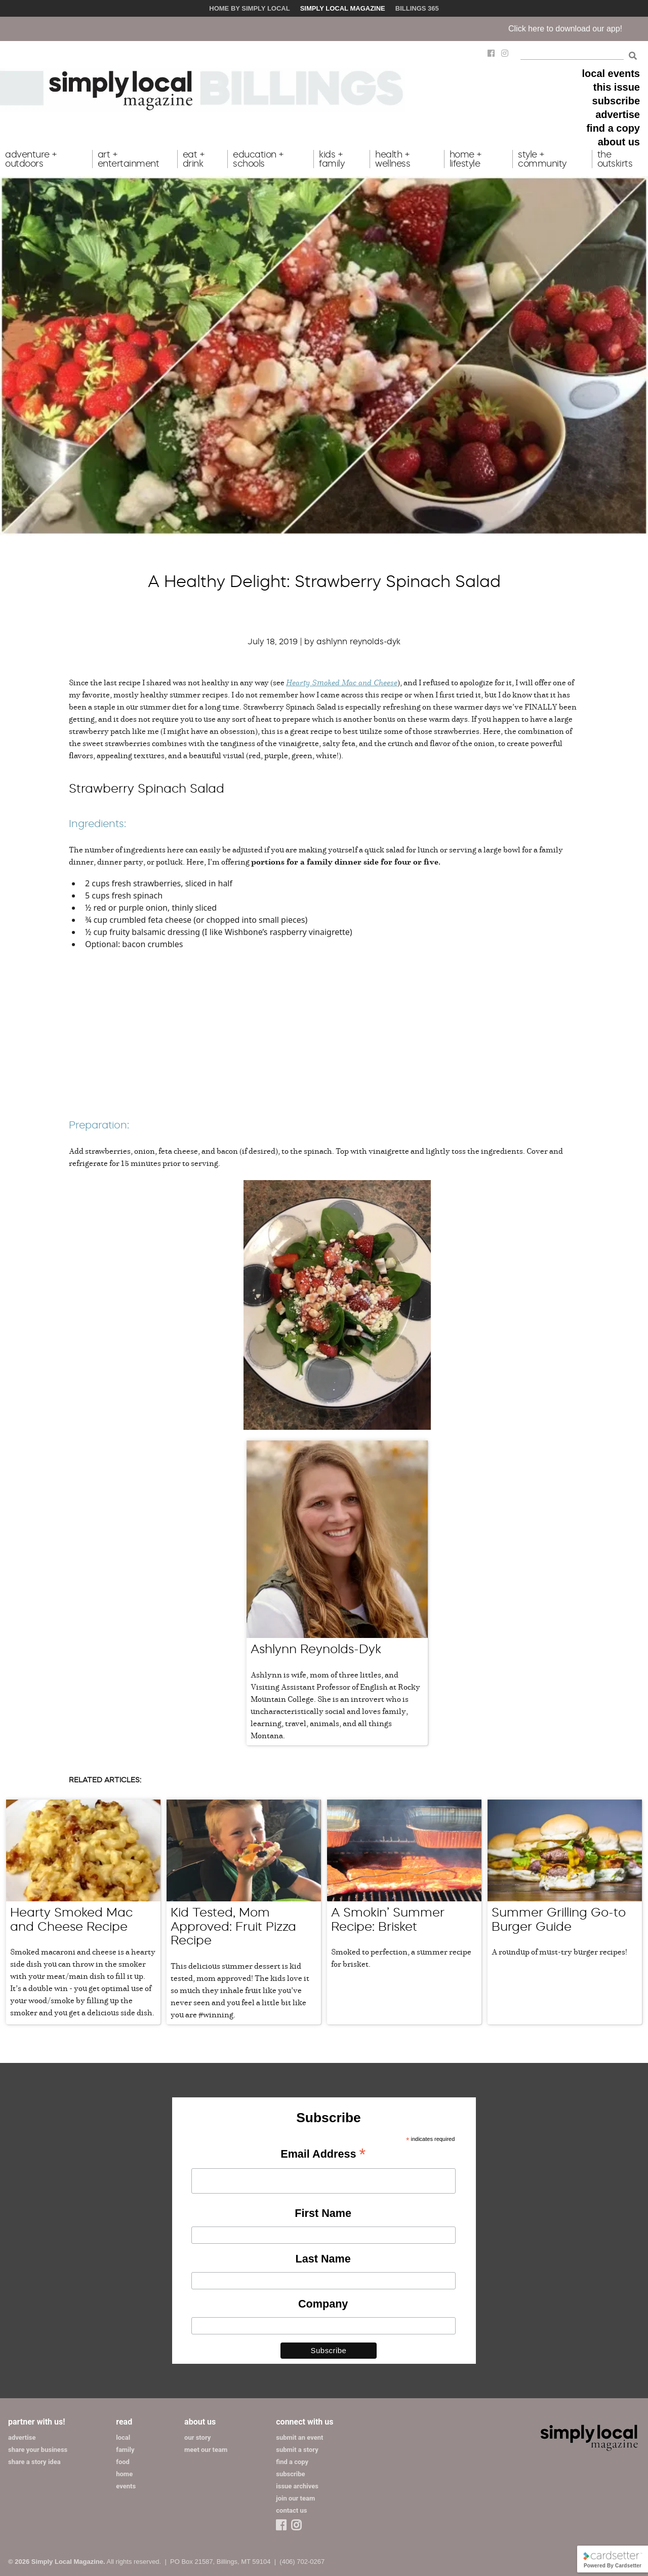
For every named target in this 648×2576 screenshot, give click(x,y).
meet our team (205, 2449)
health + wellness (392, 159)
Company (323, 2303)
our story (197, 2437)
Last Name (323, 2258)
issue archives (297, 2486)
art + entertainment (128, 159)
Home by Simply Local (249, 8)
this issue (616, 87)
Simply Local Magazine (342, 8)
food (123, 2462)
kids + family (331, 159)
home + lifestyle (466, 159)
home (124, 2474)
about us (619, 141)
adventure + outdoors (31, 159)
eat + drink (194, 159)
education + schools (258, 159)
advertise (617, 114)
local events (611, 73)
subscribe (616, 100)
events (126, 2486)
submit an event (299, 2437)
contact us (291, 2510)
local (123, 2437)
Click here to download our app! (579, 28)
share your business (37, 2449)
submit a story (297, 2449)
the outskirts (615, 159)
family (125, 2449)
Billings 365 (417, 8)
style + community (542, 159)
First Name (323, 2213)
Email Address (323, 2154)
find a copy (613, 128)
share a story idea (34, 2462)
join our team (295, 2498)
